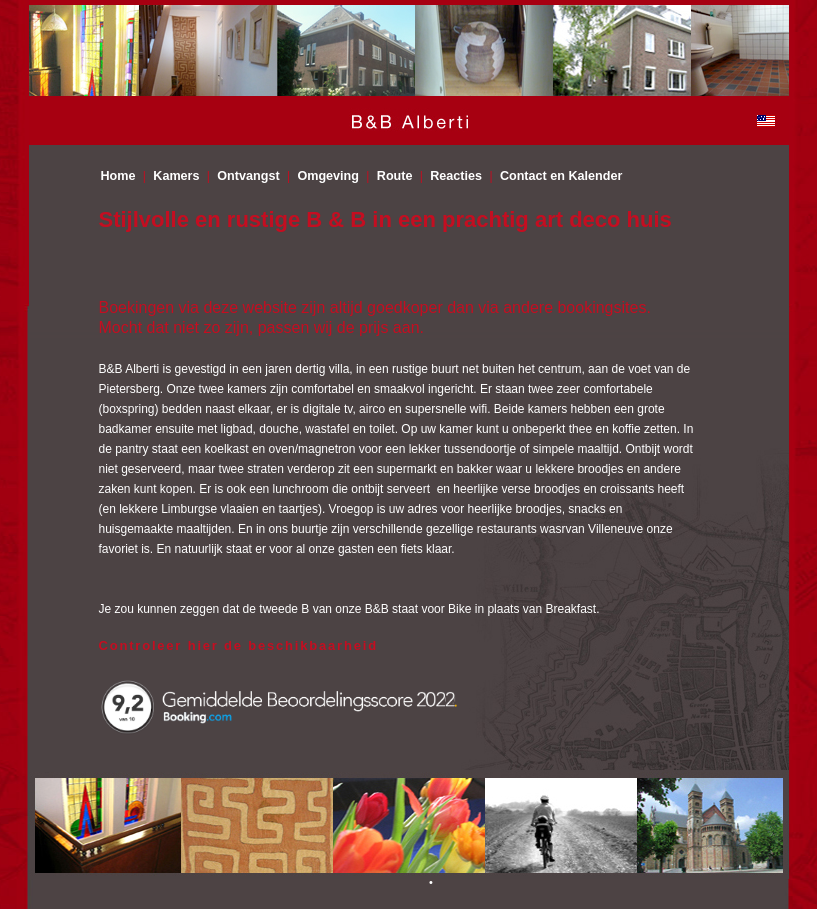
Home (118, 176)
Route (395, 176)
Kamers (176, 176)
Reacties (456, 176)
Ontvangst (248, 176)
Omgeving (328, 176)
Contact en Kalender (561, 176)
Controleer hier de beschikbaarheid (238, 645)
